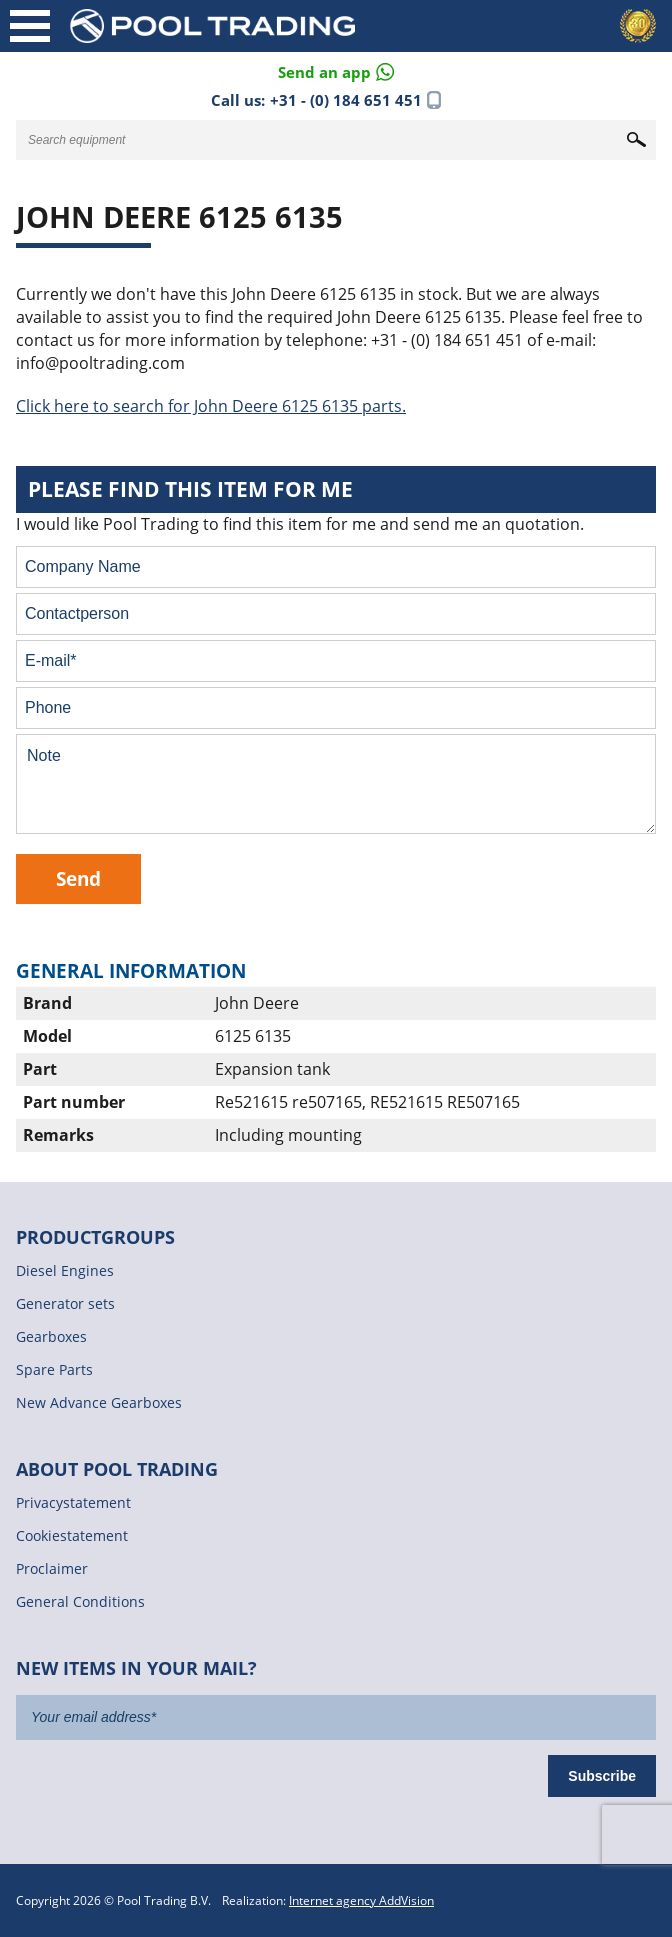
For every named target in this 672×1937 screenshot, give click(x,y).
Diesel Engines (65, 1270)
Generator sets (65, 1303)
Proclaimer (52, 1568)
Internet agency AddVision (361, 1900)
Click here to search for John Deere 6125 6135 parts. (211, 406)
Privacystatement (73, 1502)
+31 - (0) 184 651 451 (346, 100)
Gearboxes (51, 1336)
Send (78, 878)
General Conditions (80, 1601)
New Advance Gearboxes (99, 1402)
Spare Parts (54, 1369)
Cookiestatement (72, 1535)
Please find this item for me (190, 489)
